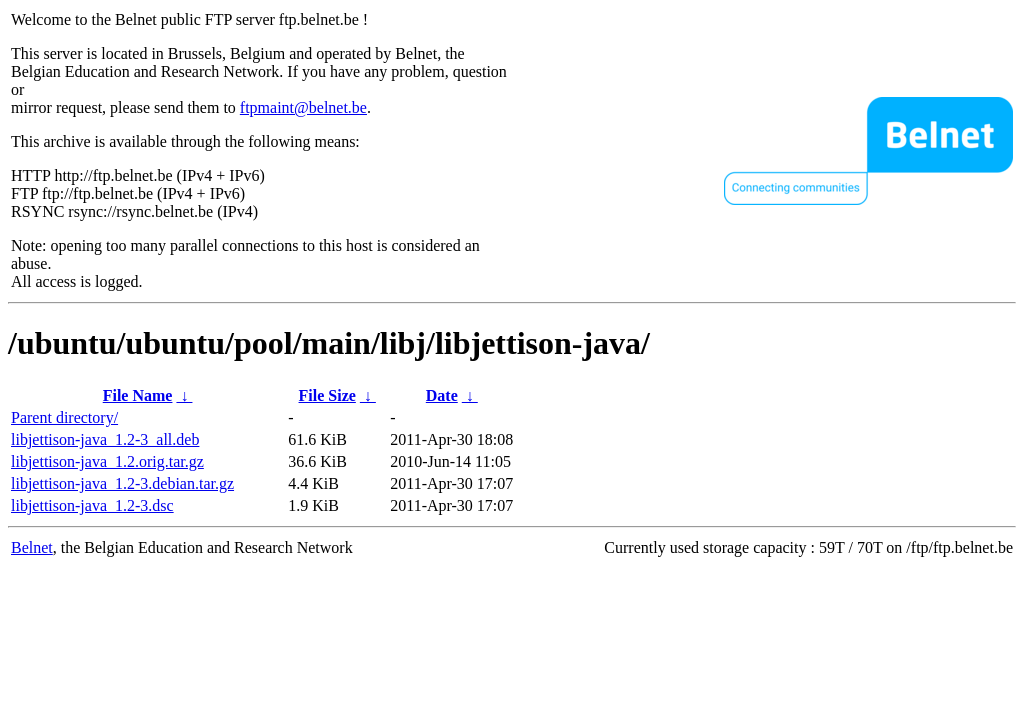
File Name (138, 395)
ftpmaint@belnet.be (303, 107)
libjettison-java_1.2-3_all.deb (105, 439)
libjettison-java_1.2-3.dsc (92, 505)
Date (442, 395)
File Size (327, 395)
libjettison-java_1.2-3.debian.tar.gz (122, 483)
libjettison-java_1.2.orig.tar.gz (107, 461)
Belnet (32, 547)
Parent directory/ (64, 417)
